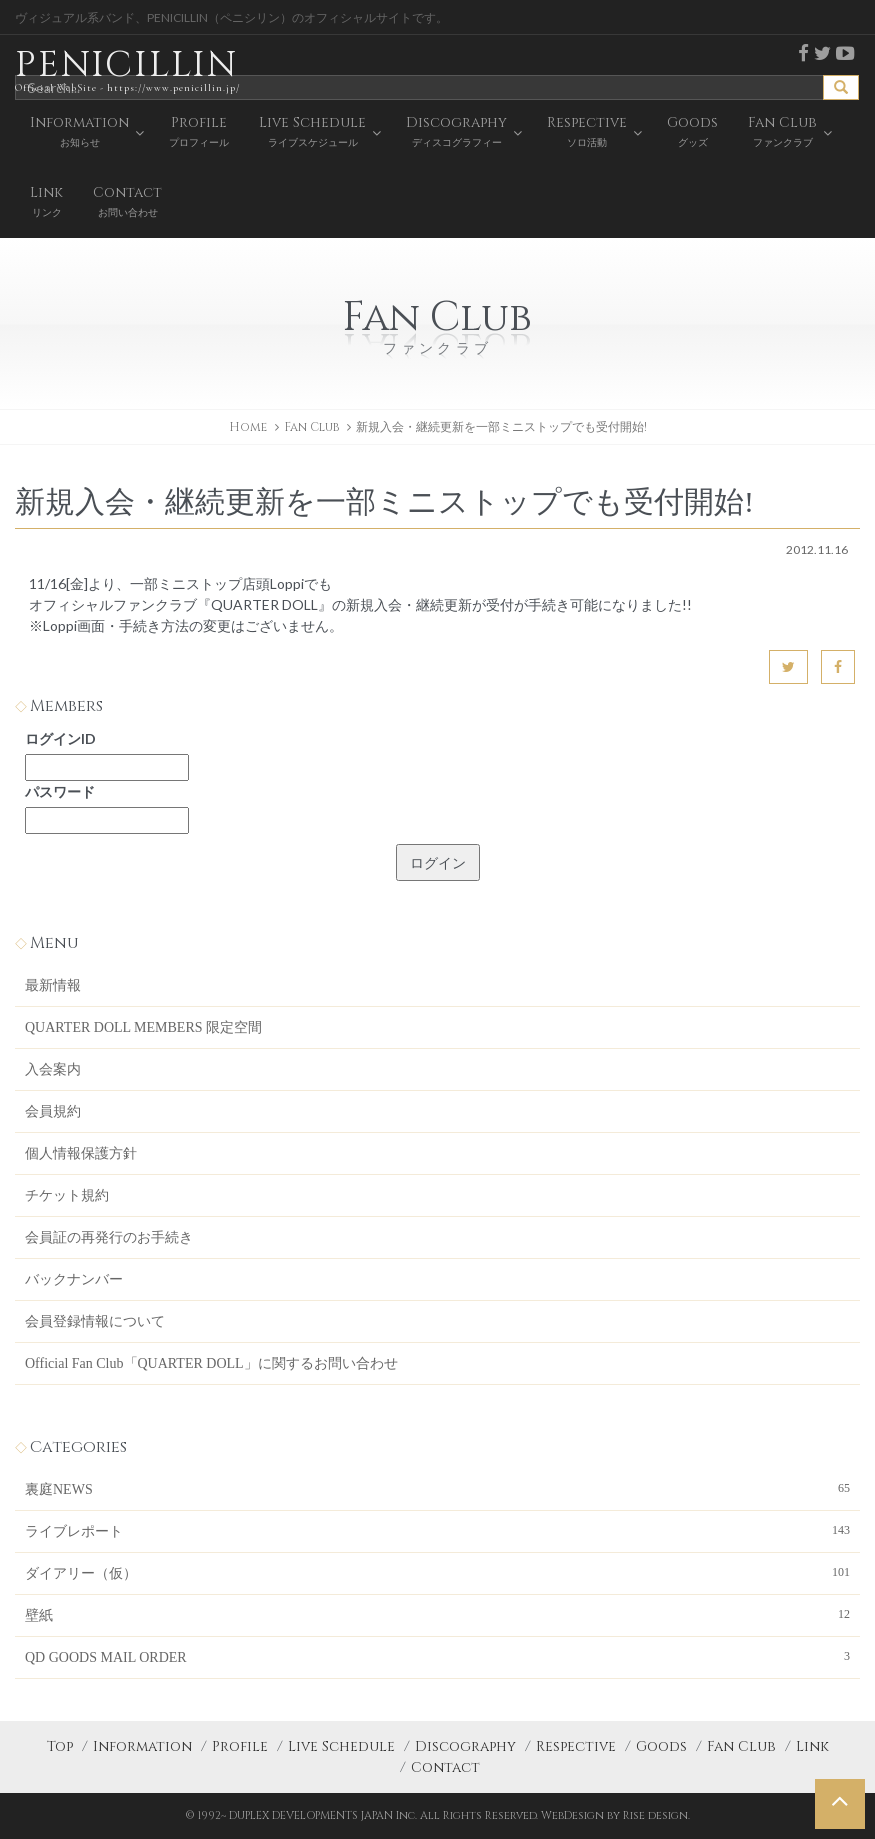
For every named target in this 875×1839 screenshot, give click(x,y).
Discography (465, 1746)
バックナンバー (74, 1279)
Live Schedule (341, 1746)
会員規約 (53, 1111)
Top (60, 1746)
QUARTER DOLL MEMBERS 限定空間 (143, 1027)
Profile (240, 1746)
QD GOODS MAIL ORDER (437, 1656)
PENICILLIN (127, 69)
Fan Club (741, 1746)
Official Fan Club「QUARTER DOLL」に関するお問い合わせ (211, 1363)
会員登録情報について (95, 1321)
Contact (445, 1767)
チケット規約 (67, 1195)
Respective (576, 1746)
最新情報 (53, 985)
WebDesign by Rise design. (615, 1815)
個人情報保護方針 (81, 1153)
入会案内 (53, 1069)
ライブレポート (437, 1530)
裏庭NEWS (437, 1488)
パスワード (60, 791)
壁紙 (437, 1614)
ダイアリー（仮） (437, 1572)
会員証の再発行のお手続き (109, 1237)
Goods (661, 1746)
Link (812, 1746)
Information (142, 1746)
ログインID (60, 738)
